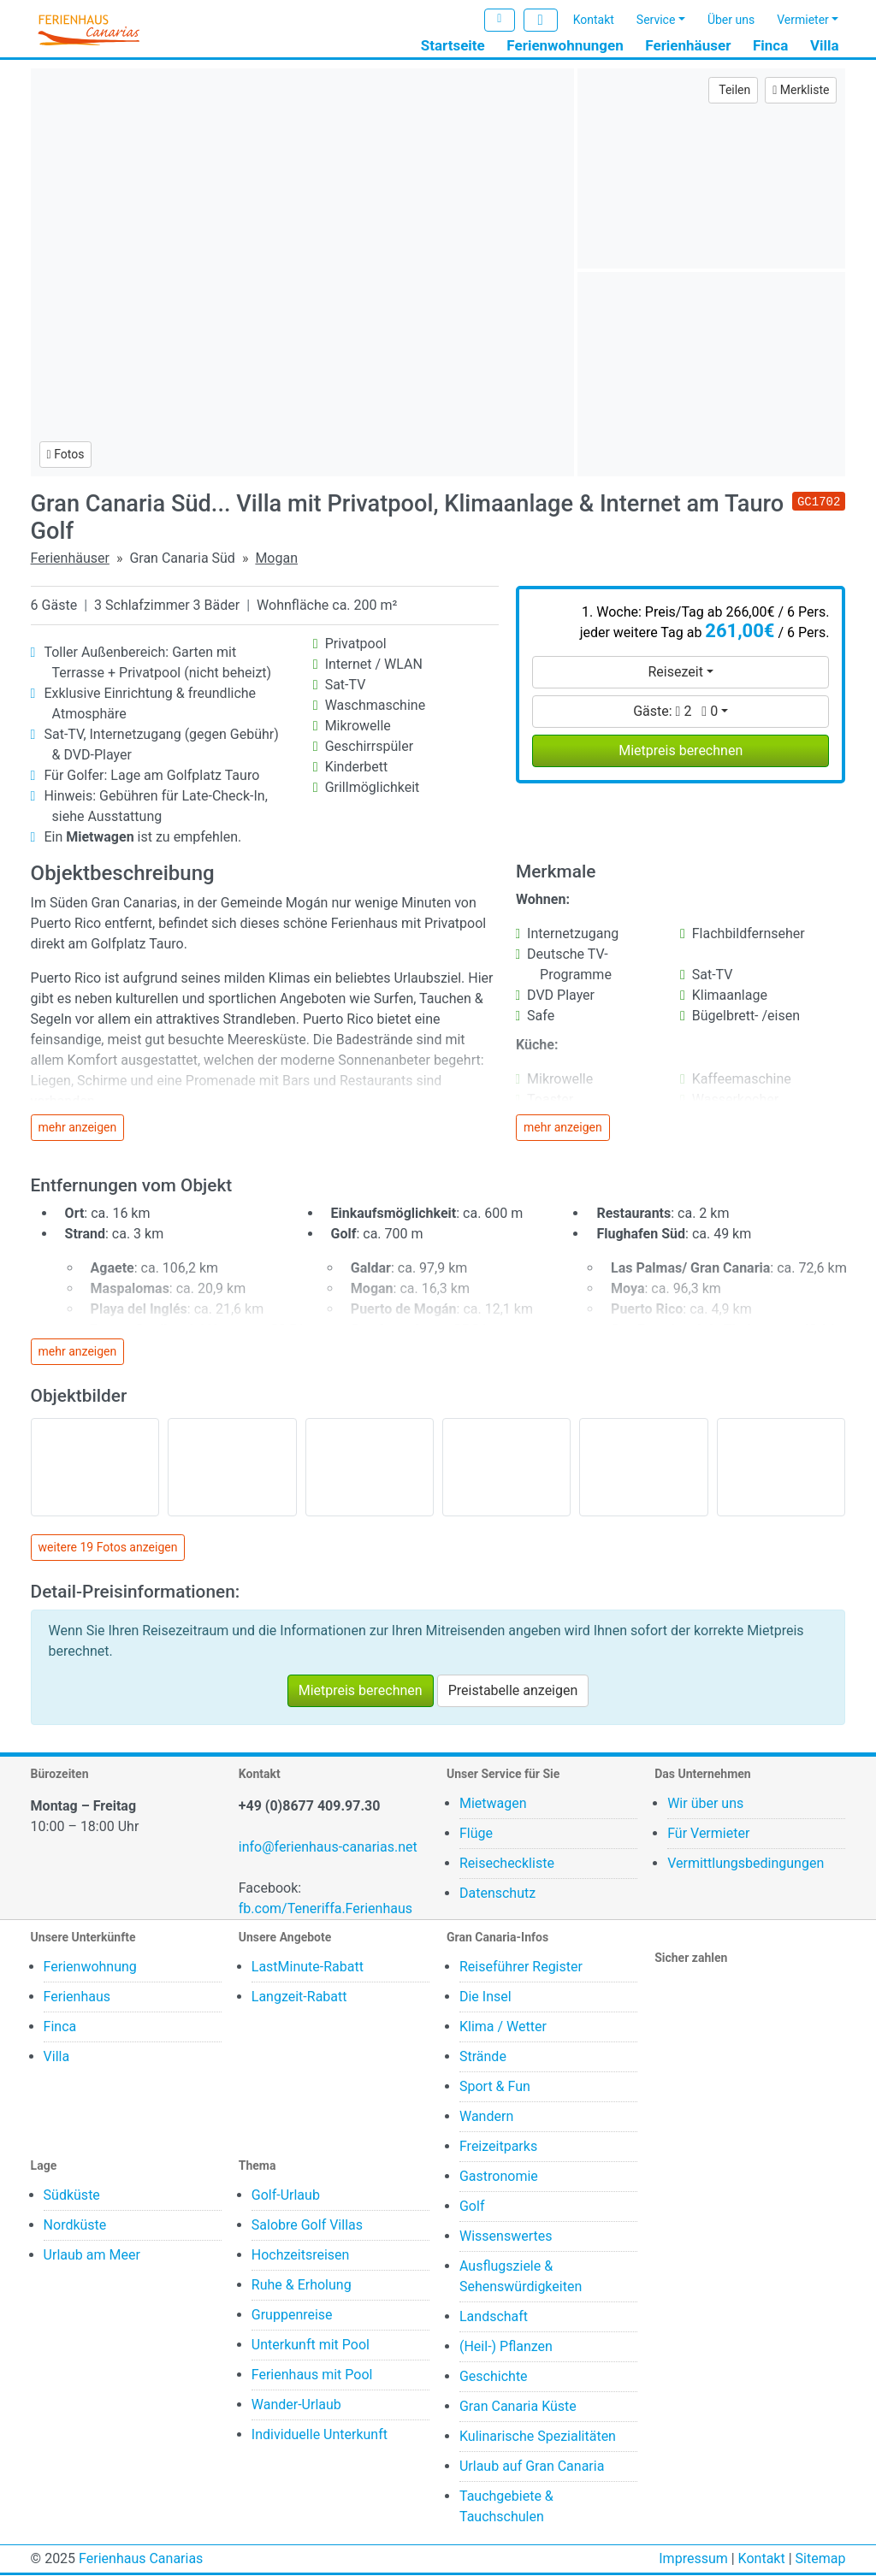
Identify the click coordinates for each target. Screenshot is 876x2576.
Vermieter (803, 19)
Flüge (476, 1834)
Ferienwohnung (90, 1967)
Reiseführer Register (521, 1967)
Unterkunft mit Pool (311, 2345)
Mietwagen (493, 1804)
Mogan (276, 558)
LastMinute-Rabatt (308, 1967)
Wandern (486, 2117)
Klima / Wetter (503, 2027)
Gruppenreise (292, 2315)
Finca (770, 45)
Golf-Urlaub (286, 2196)
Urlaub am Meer (92, 2256)
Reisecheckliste (506, 1864)
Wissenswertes (505, 2237)
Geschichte (493, 2377)
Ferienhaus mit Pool (312, 2375)
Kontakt (593, 19)
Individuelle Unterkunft (320, 2435)
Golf (471, 2207)
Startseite (453, 45)
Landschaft (493, 2317)
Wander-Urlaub (296, 2405)
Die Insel (485, 1997)
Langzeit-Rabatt (299, 1997)
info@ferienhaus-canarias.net (328, 1848)
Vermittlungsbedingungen (745, 1864)
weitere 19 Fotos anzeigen (108, 1548)
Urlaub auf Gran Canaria (531, 2467)
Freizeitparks (498, 2147)
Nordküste (75, 2226)
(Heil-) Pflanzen (506, 2347)
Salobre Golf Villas (307, 2226)
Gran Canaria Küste (518, 2407)
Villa (824, 45)
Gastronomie (498, 2177)
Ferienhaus (77, 1997)
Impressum (693, 2559)
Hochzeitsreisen (301, 2256)
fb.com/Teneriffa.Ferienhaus (325, 1909)
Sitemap (821, 2559)
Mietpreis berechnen (681, 750)
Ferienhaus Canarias (141, 2559)
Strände (482, 2057)
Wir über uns (705, 1804)
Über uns (731, 19)
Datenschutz (497, 1894)
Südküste (72, 2196)
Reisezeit (675, 672)
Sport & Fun (494, 2087)
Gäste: (675, 711)
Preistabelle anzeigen (513, 1691)
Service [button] (656, 19)
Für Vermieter (708, 1834)
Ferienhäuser (688, 45)
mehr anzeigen (77, 1127)
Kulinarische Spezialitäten (537, 2437)
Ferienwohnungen (564, 45)
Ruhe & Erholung (302, 2286)
